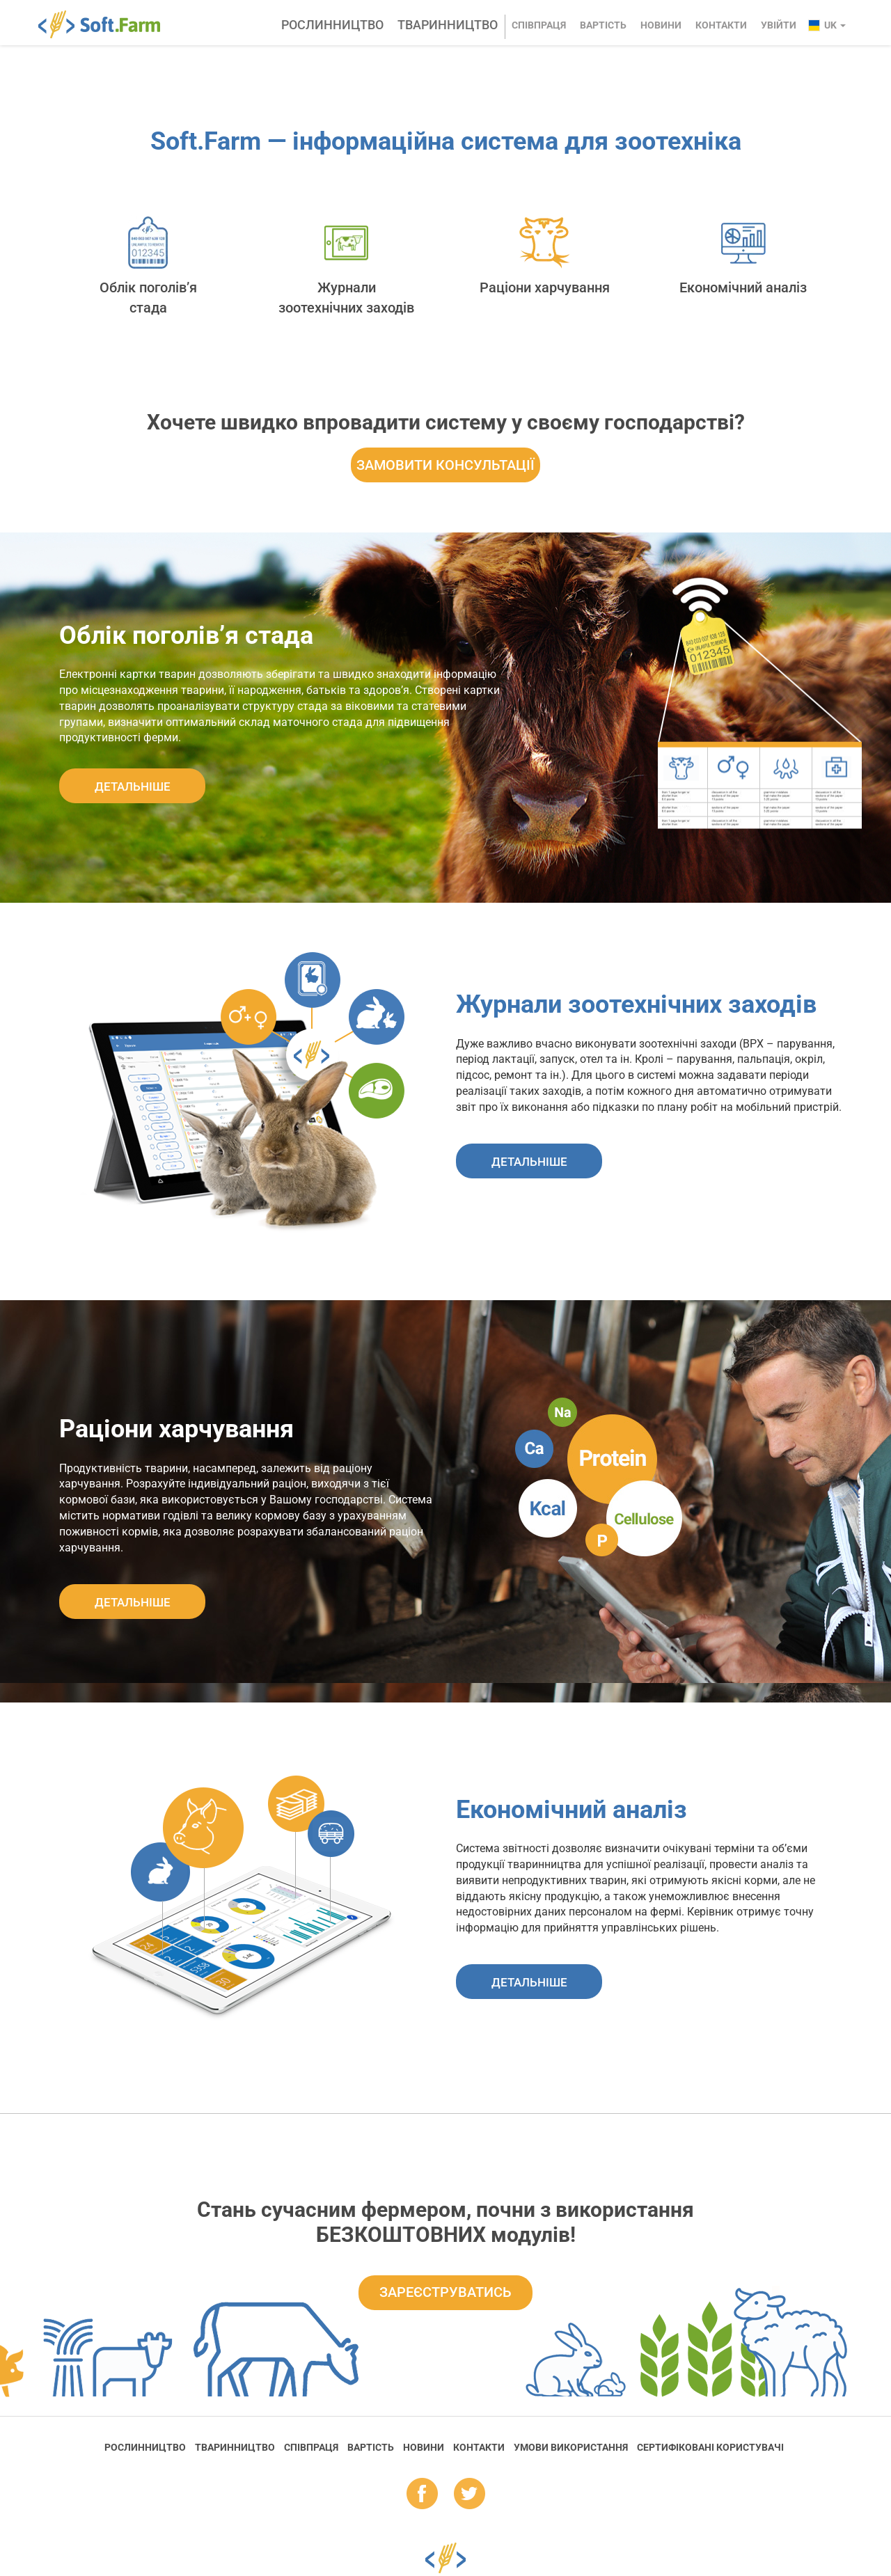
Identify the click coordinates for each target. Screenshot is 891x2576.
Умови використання (571, 2447)
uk (835, 25)
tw (469, 2494)
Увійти (778, 25)
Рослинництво (332, 24)
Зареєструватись (445, 2292)
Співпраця (539, 25)
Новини (660, 25)
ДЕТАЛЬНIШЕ (133, 786)
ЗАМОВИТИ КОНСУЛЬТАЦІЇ (445, 465)
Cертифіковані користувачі (710, 2447)
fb (422, 2494)
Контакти (721, 25)
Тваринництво (447, 24)
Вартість (603, 25)
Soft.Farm (106, 24)
